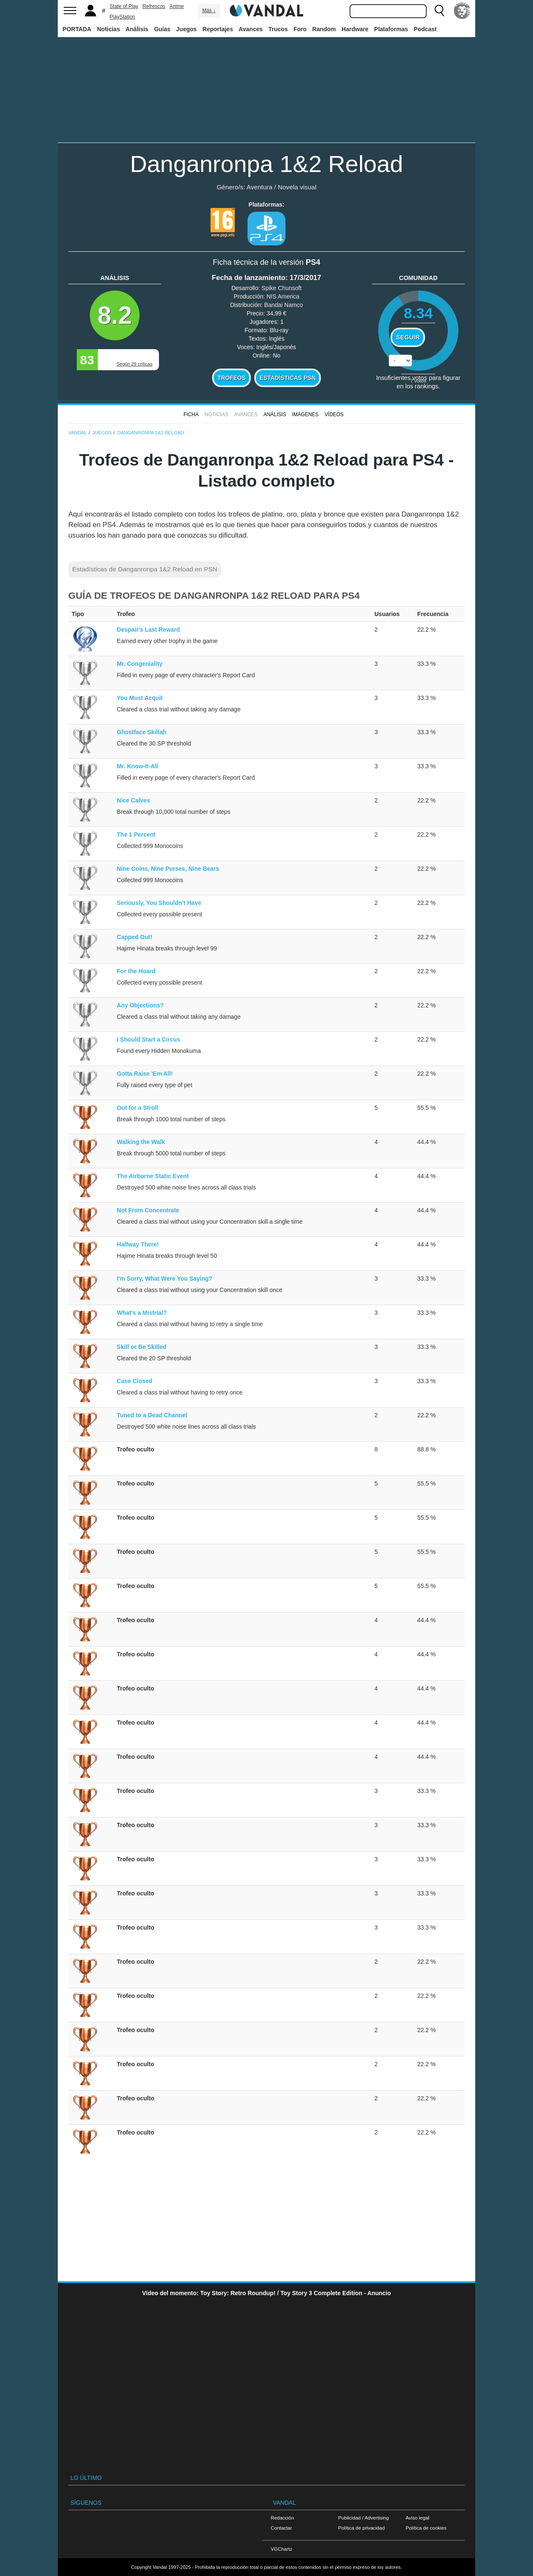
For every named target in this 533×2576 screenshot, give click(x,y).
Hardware (355, 29)
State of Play (124, 6)
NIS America (282, 296)
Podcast (425, 29)
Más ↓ (208, 10)
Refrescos (154, 6)
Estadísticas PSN (287, 377)
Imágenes (305, 414)
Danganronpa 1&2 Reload (266, 164)
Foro (300, 29)
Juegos (186, 29)
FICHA (191, 414)
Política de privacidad (361, 2527)
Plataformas (391, 29)
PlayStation (122, 17)
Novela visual (297, 187)
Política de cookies (426, 2527)
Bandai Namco (283, 304)
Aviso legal (417, 2517)
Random (324, 29)
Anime (177, 6)
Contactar (281, 2527)
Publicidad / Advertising (363, 2517)
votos (418, 380)
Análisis (137, 29)
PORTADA (76, 29)
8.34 (418, 313)
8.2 (114, 315)
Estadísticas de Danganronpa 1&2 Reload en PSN (144, 569)
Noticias (108, 29)
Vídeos (334, 414)
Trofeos (232, 377)
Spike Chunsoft (281, 288)
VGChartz (281, 2549)
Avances (251, 29)
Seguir (408, 337)
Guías (162, 29)
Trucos (278, 29)
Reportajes (217, 29)
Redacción (282, 2517)
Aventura (259, 187)
